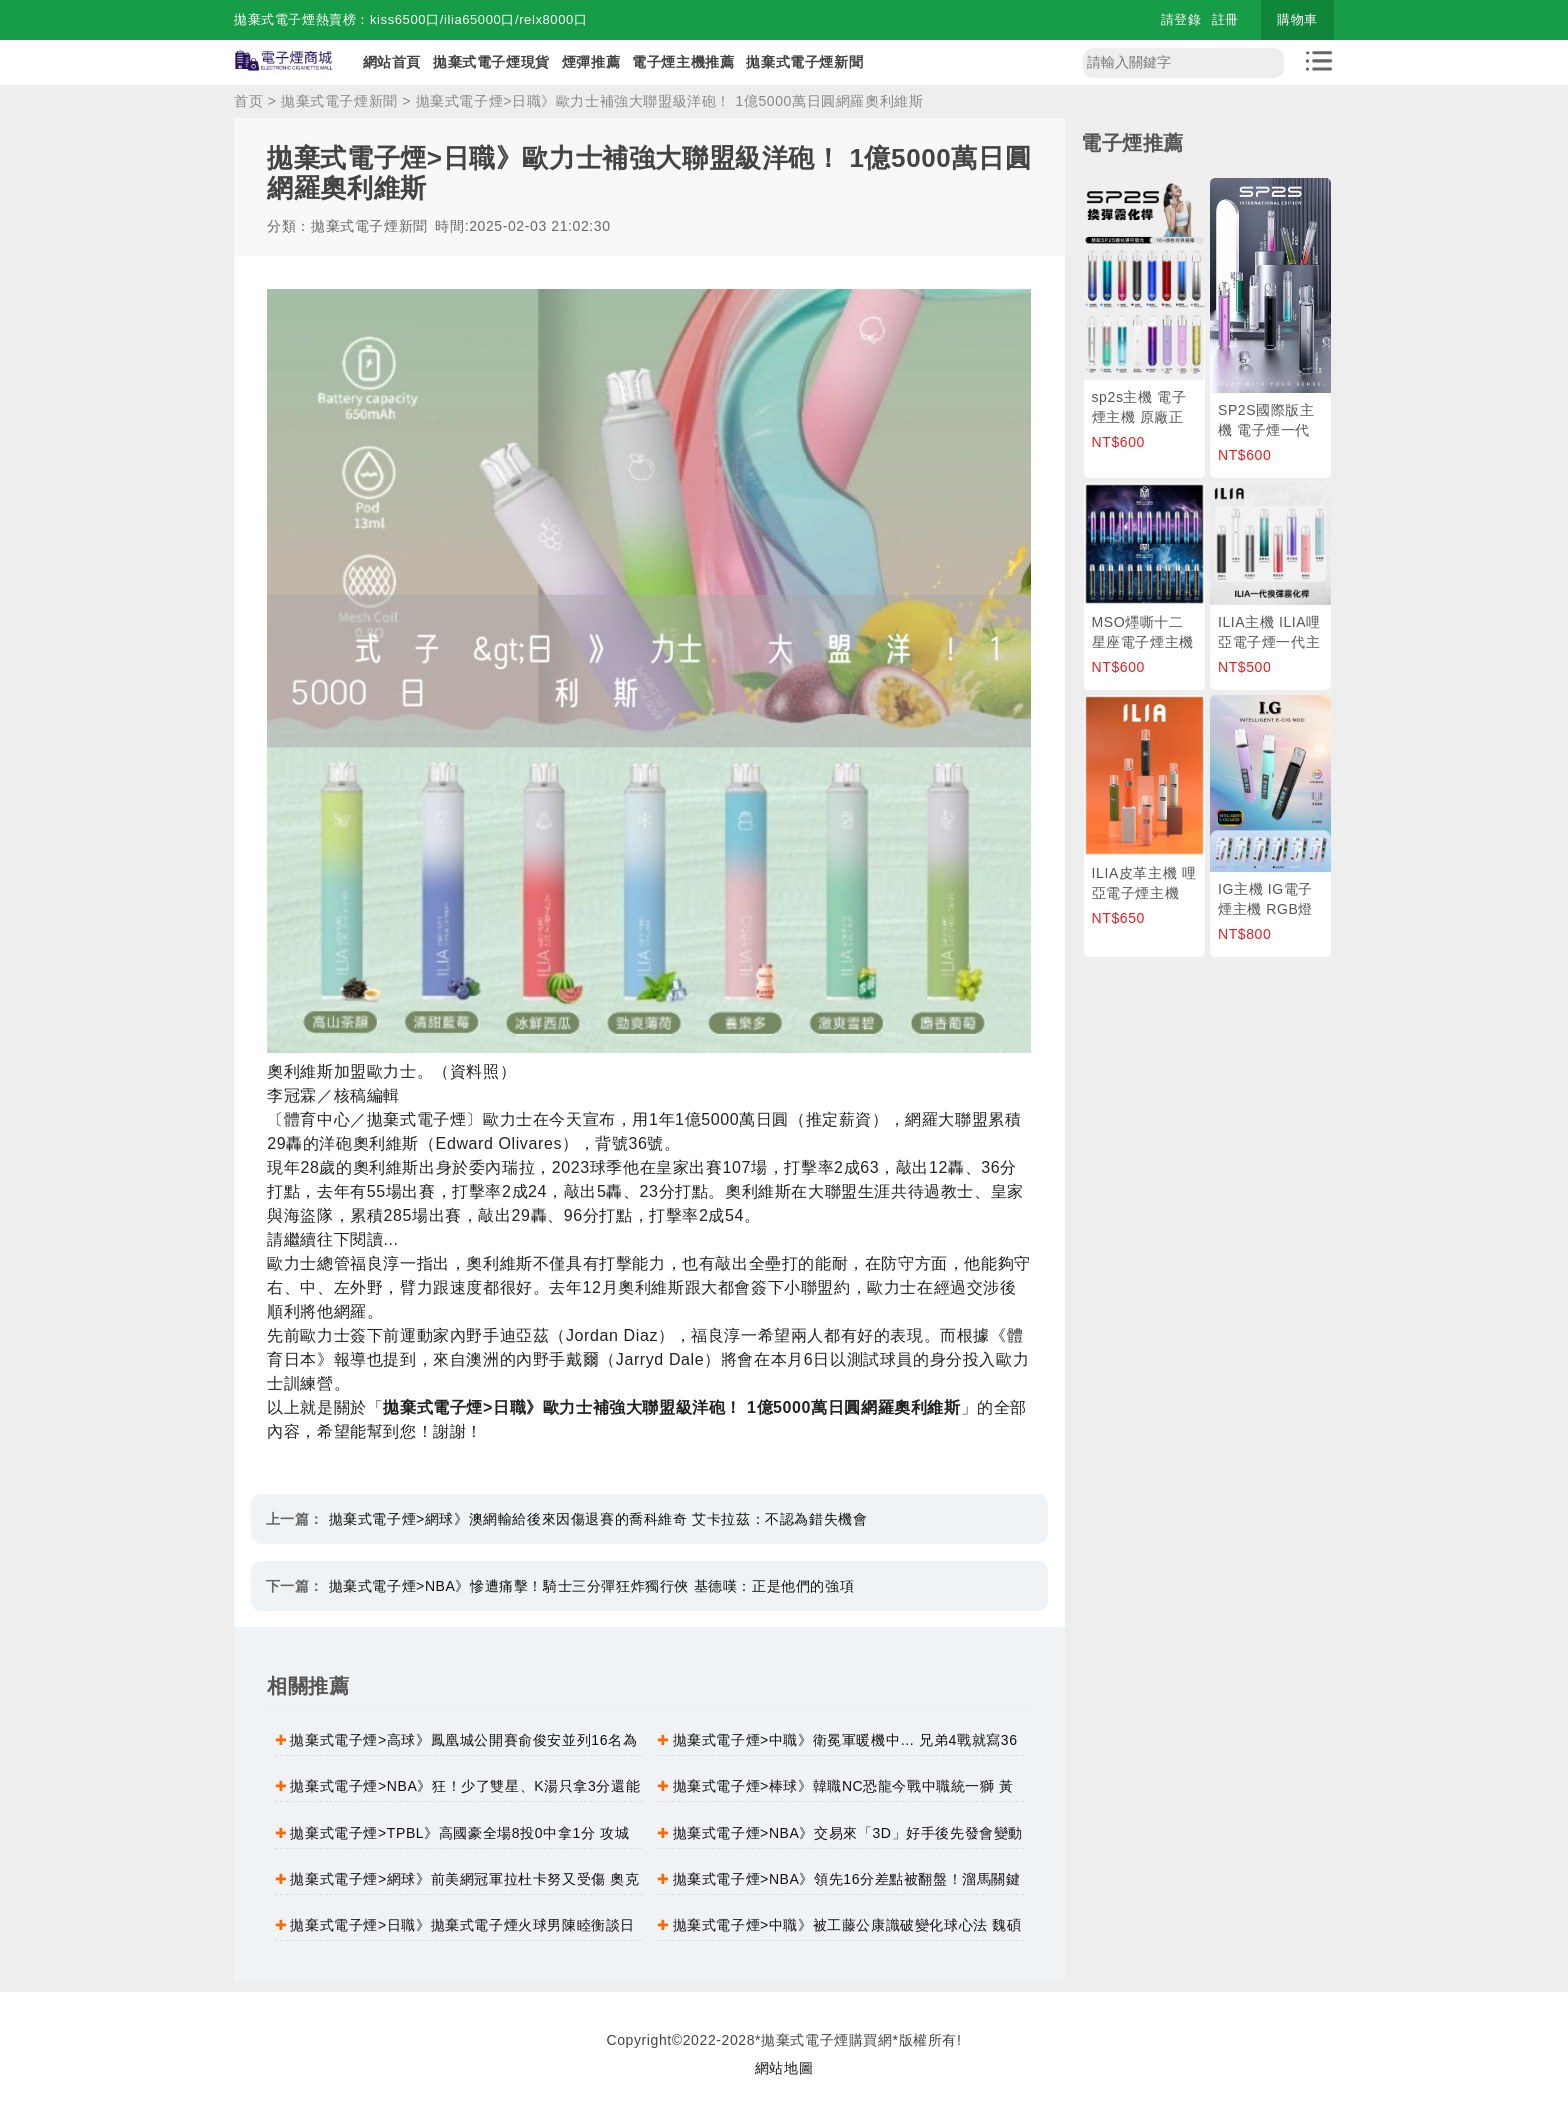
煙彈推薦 (591, 62)
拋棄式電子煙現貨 (491, 62)
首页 (248, 101)
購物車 (1297, 19)
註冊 (1225, 19)
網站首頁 (392, 62)
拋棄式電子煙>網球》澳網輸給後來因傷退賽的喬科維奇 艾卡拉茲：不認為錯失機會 (598, 1519)
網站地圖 (784, 2068)
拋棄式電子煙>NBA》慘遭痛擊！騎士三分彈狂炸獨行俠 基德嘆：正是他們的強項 (592, 1586)
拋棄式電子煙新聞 (804, 62)
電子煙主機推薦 (683, 62)
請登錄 (1181, 19)
